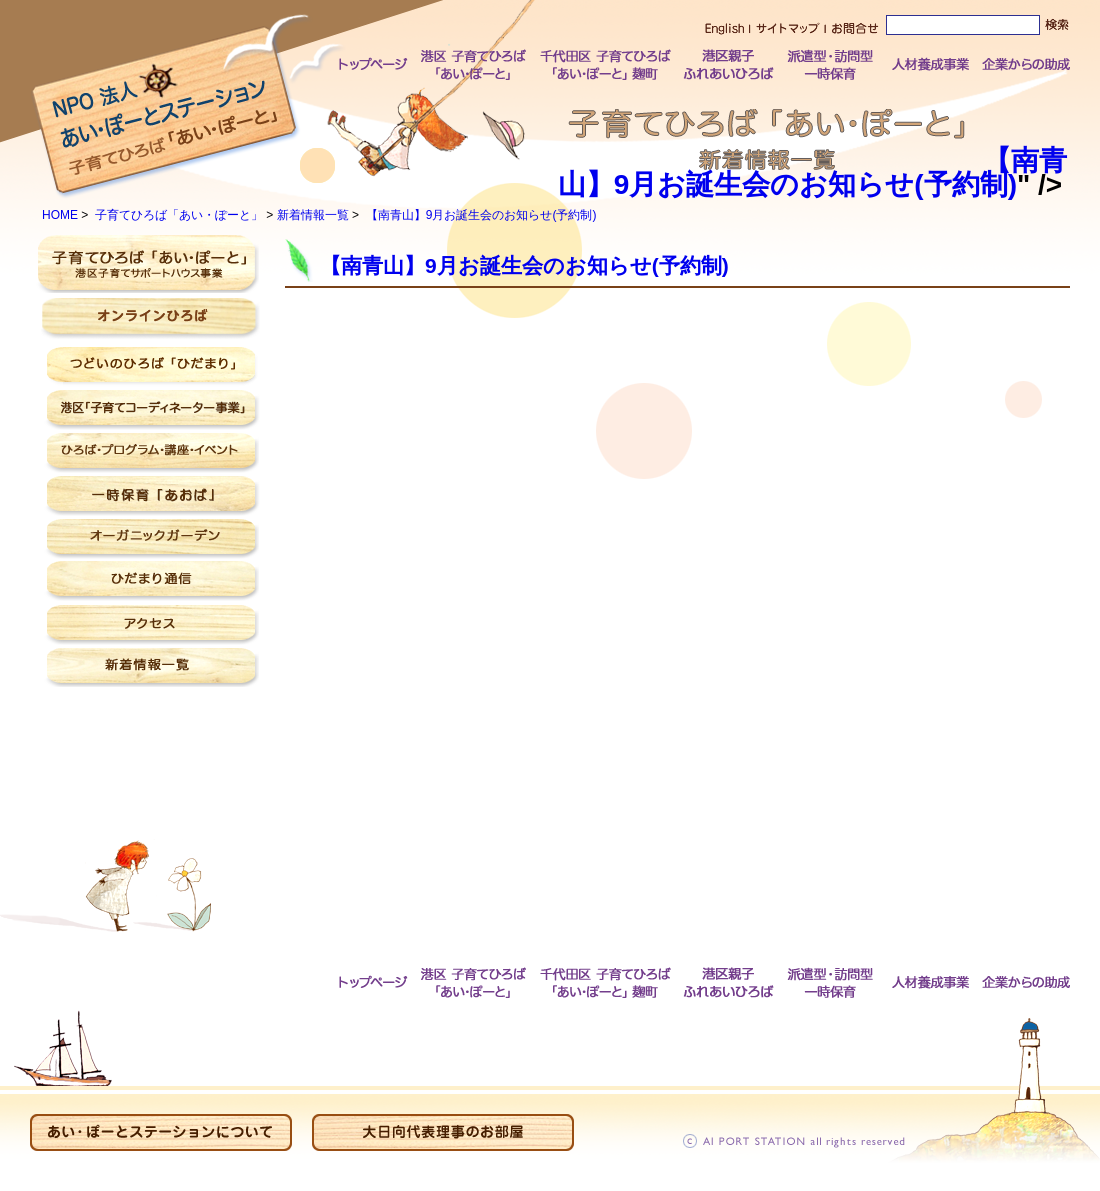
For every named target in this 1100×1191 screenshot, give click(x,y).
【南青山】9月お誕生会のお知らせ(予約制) (810, 172)
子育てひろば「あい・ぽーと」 (179, 215)
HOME (60, 215)
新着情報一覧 (313, 215)
